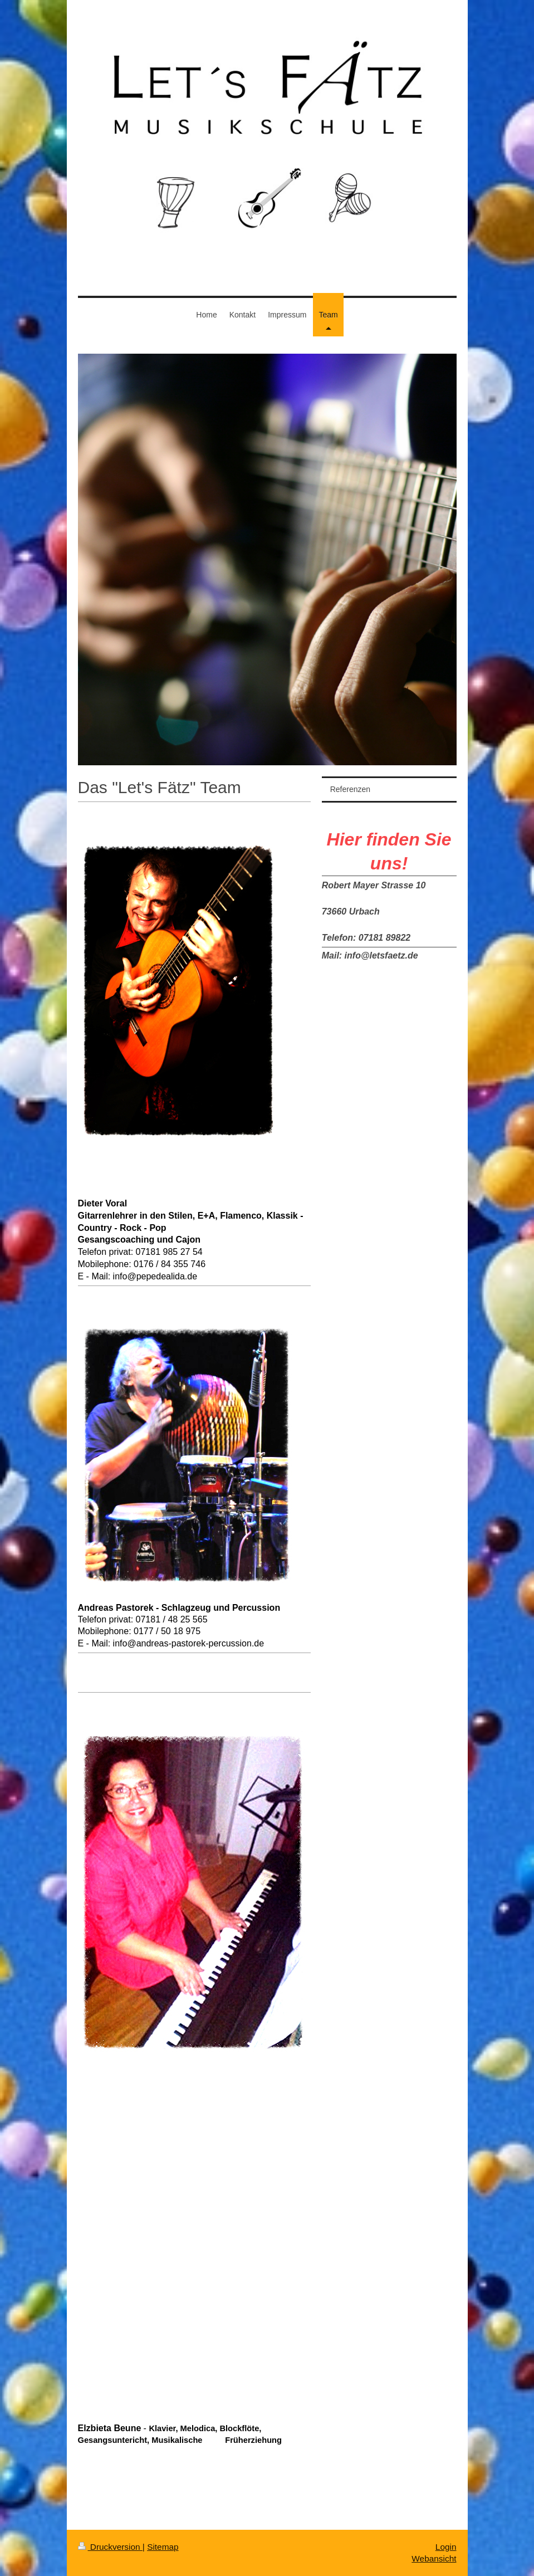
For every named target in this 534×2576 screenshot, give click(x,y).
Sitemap (162, 2546)
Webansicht (433, 2558)
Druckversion (110, 2546)
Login (446, 2546)
